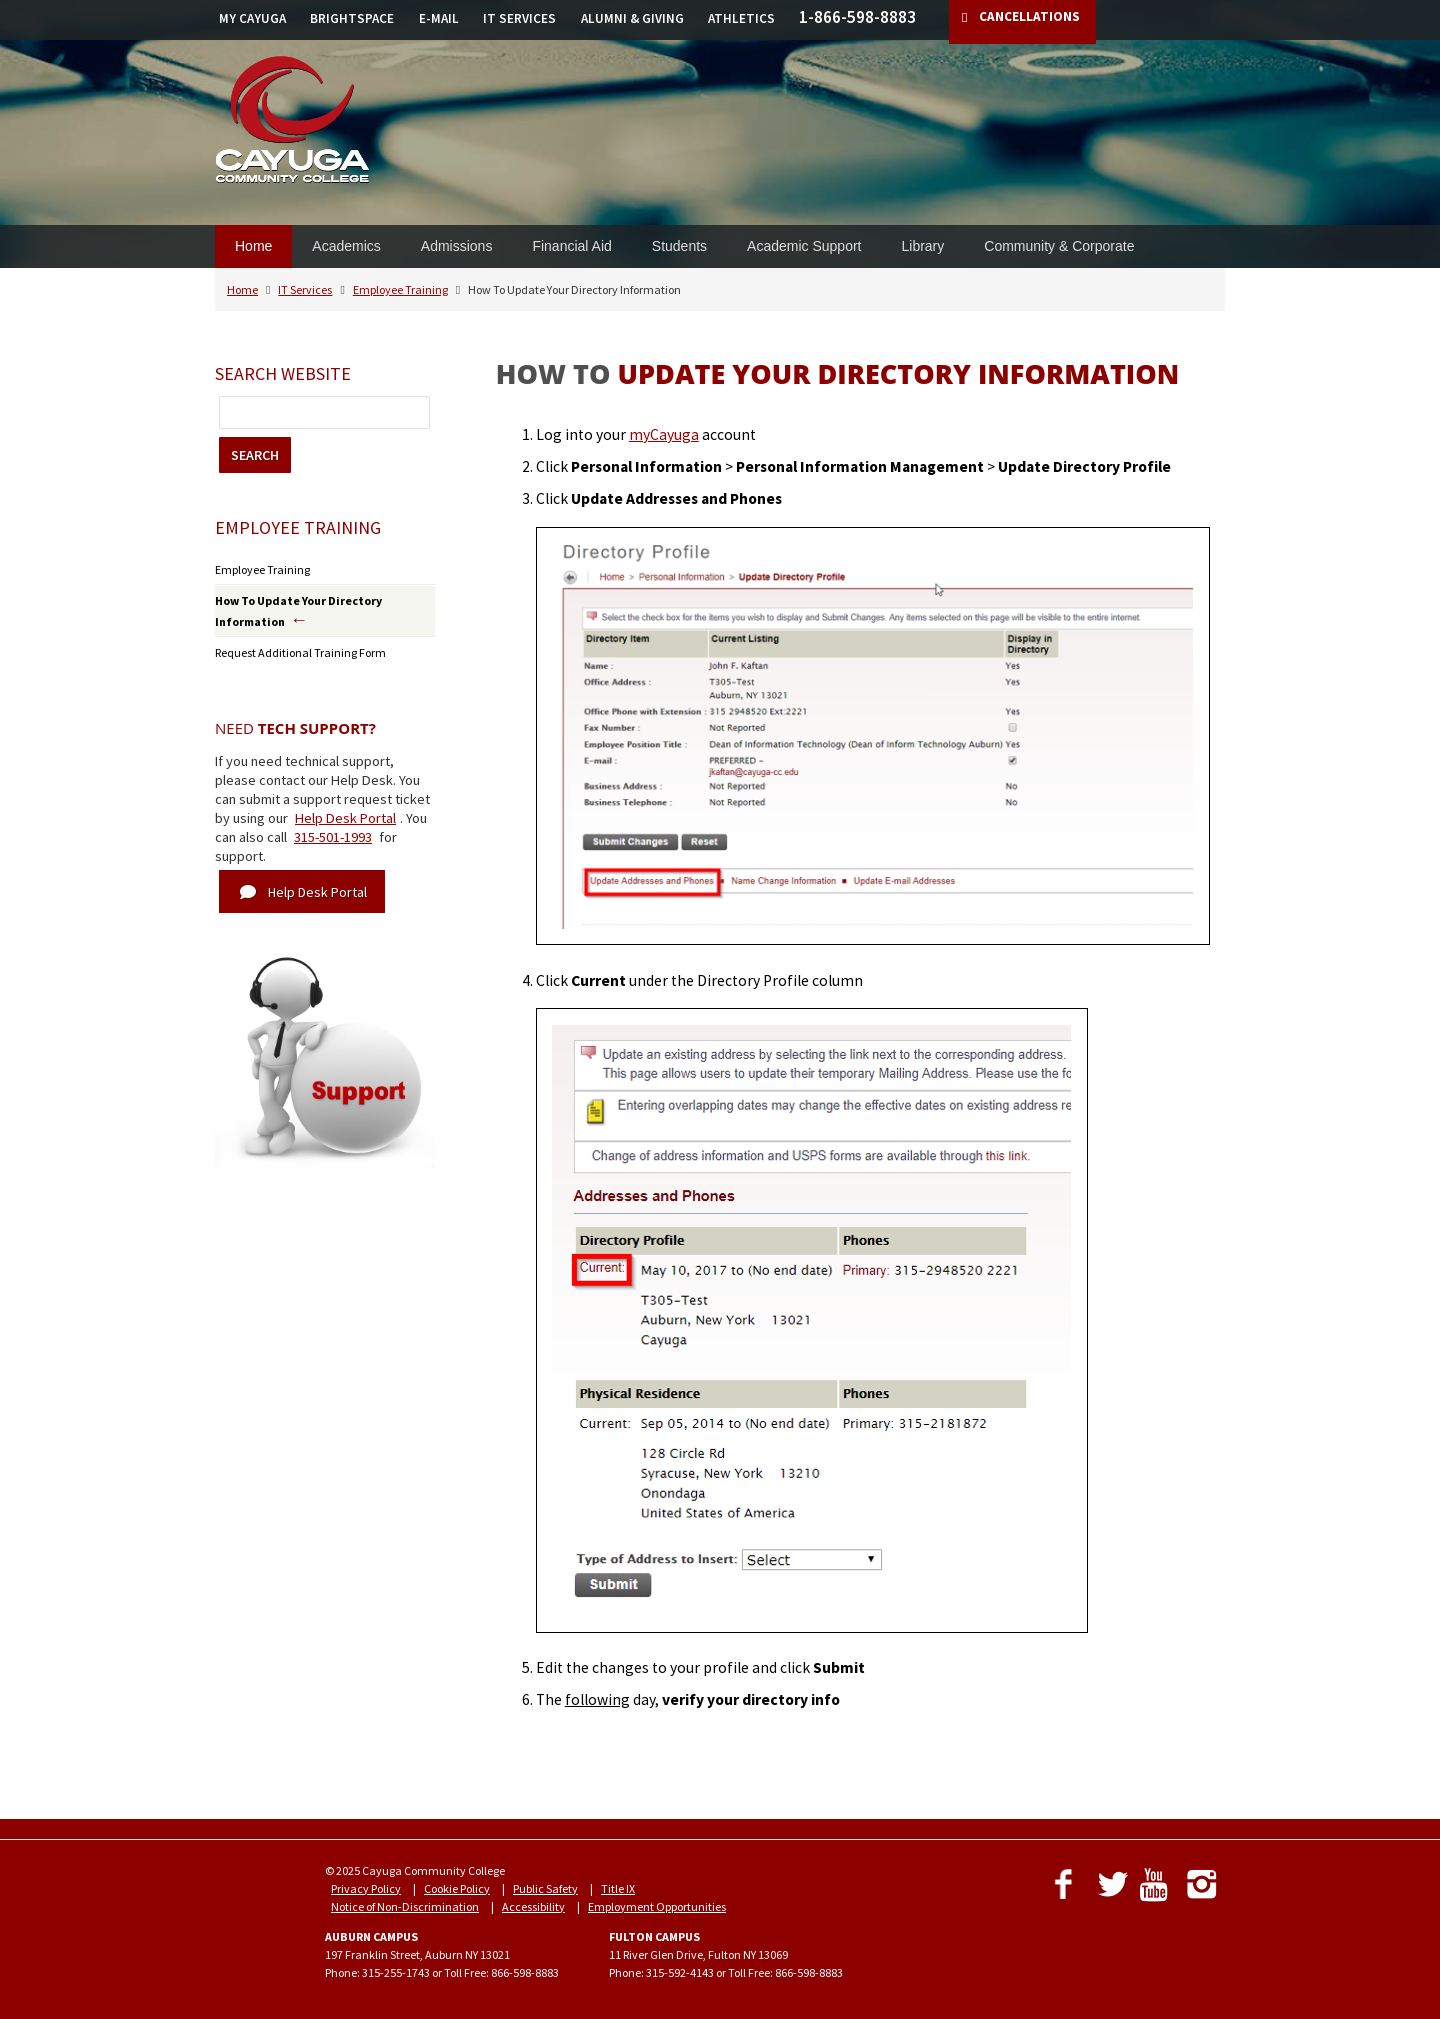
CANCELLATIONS (1029, 16)
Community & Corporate (1059, 246)
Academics (346, 246)
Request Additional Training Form (300, 652)
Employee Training (400, 289)
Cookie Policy (457, 1888)
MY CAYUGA (252, 18)
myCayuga (664, 434)
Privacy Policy (366, 1888)
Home (253, 246)
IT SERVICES (519, 18)
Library (922, 246)
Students (679, 246)
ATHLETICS (741, 18)
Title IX (618, 1888)
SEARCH (255, 455)
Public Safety (545, 1888)
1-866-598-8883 (857, 17)
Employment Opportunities (657, 1906)
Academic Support (804, 246)
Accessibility (533, 1906)
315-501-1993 (333, 837)
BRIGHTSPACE (352, 18)
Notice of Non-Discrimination (405, 1906)
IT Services (305, 289)
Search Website (283, 373)
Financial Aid (571, 246)
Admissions (457, 246)
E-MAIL (439, 18)
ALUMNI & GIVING (632, 18)
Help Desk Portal (345, 818)
